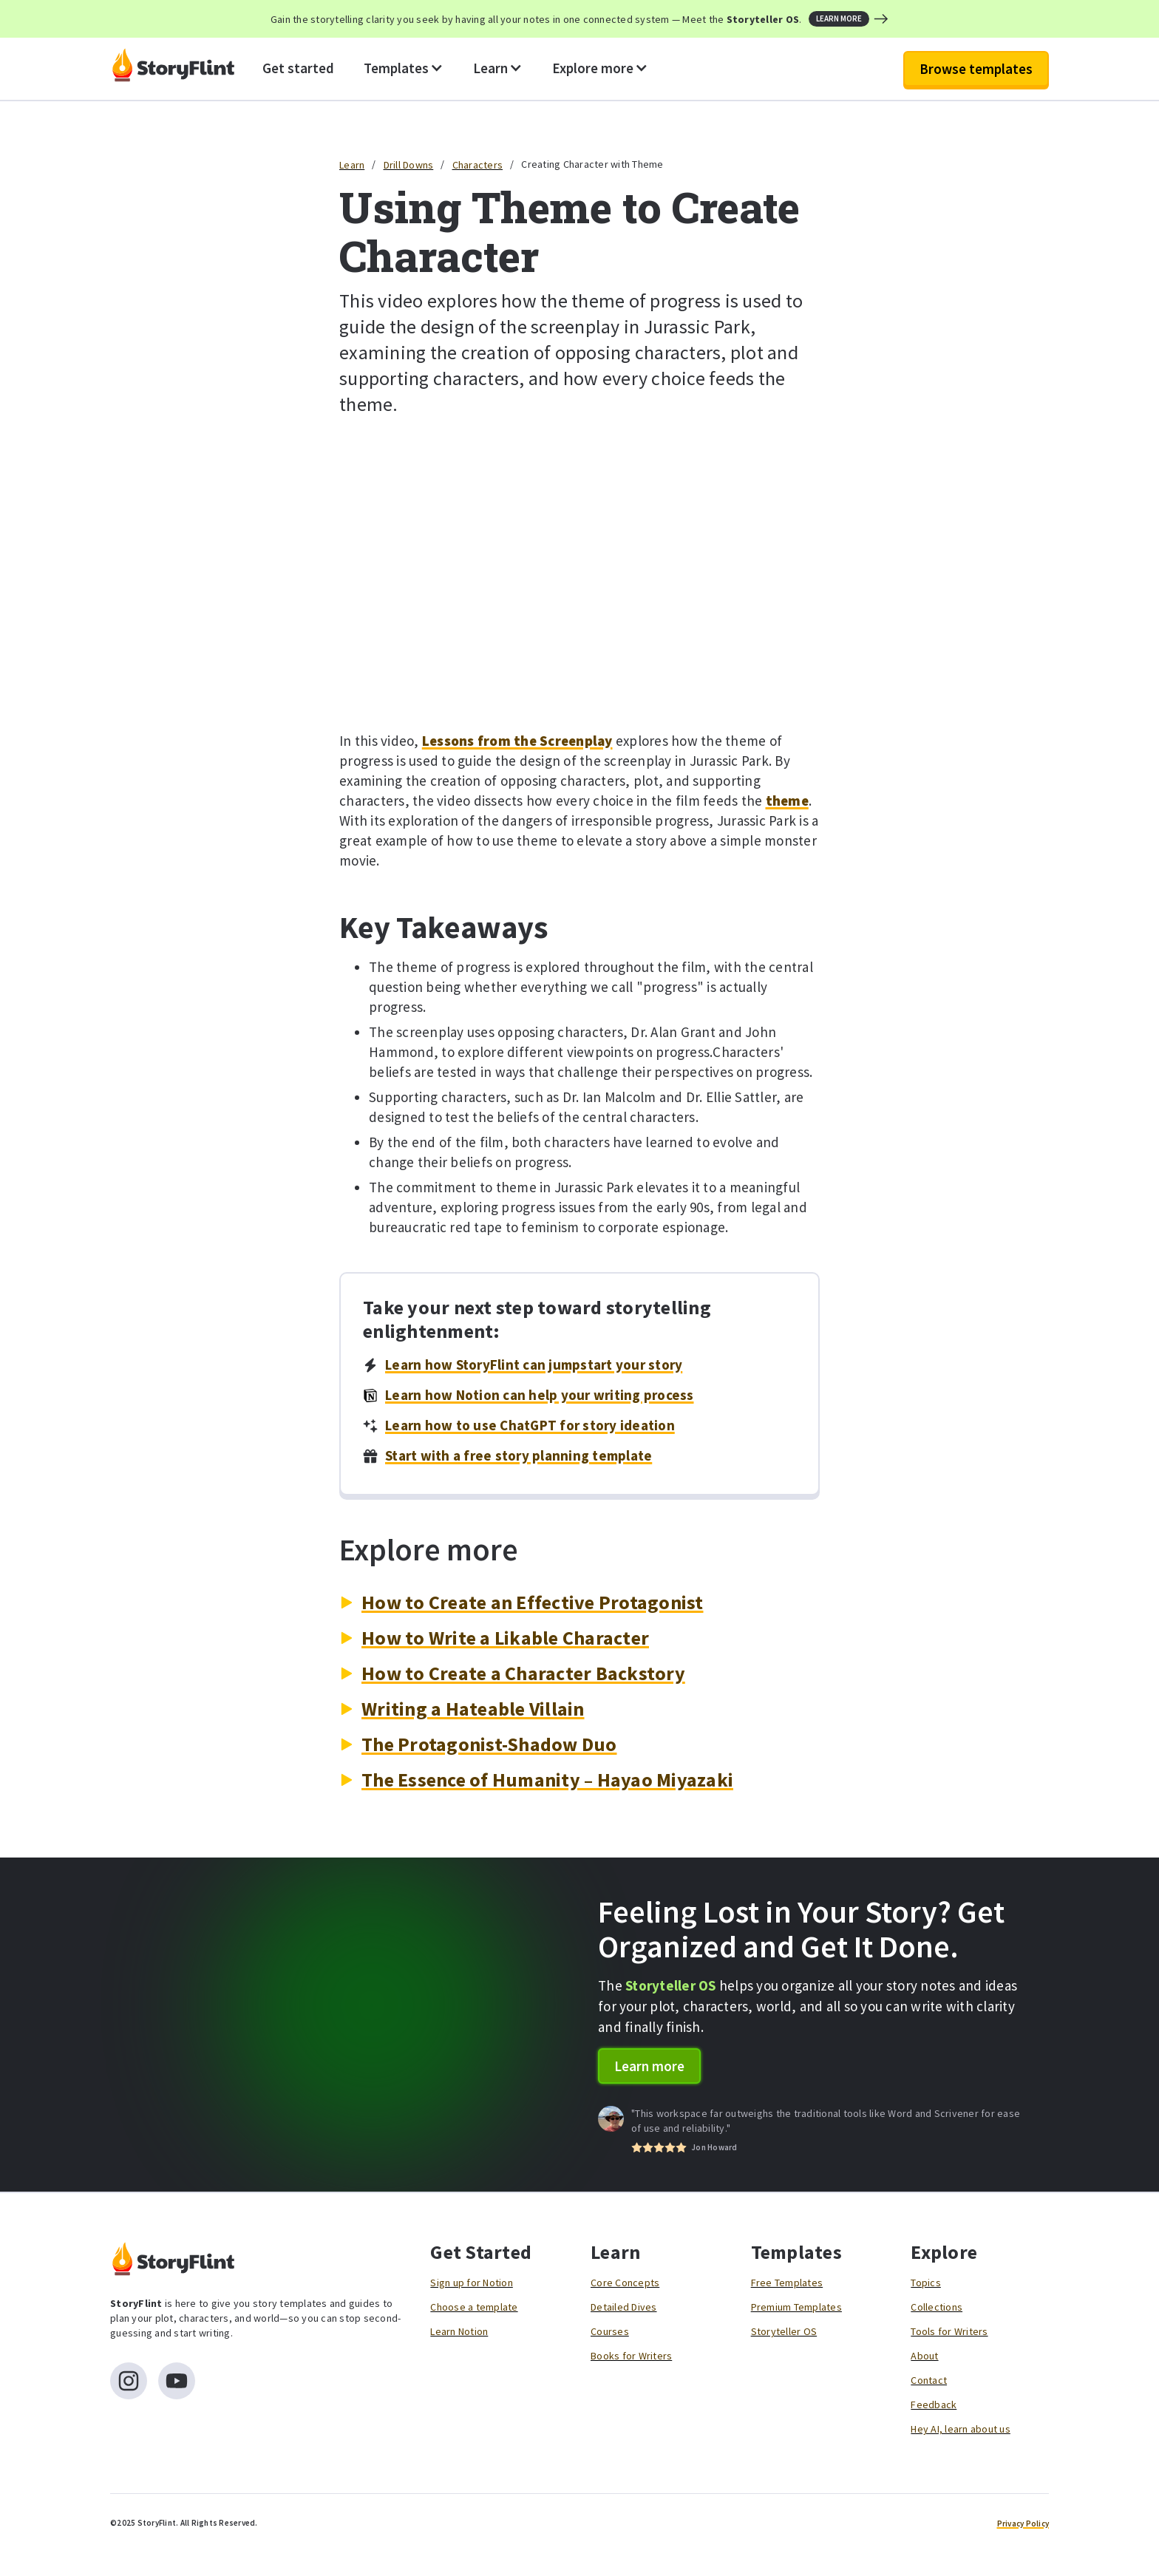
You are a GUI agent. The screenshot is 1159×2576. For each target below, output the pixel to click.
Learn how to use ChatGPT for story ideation (530, 1425)
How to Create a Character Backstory (523, 1673)
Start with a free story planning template (518, 1455)
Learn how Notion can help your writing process (539, 1395)
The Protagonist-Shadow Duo (489, 1744)
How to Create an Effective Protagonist (532, 1602)
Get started (298, 68)
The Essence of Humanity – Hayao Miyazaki (547, 1779)
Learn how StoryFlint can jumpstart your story (533, 1364)
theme (787, 800)
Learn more (649, 2066)
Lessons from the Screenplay (517, 741)
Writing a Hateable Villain (473, 1708)
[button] (403, 69)
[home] (173, 69)
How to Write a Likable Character (505, 1637)
